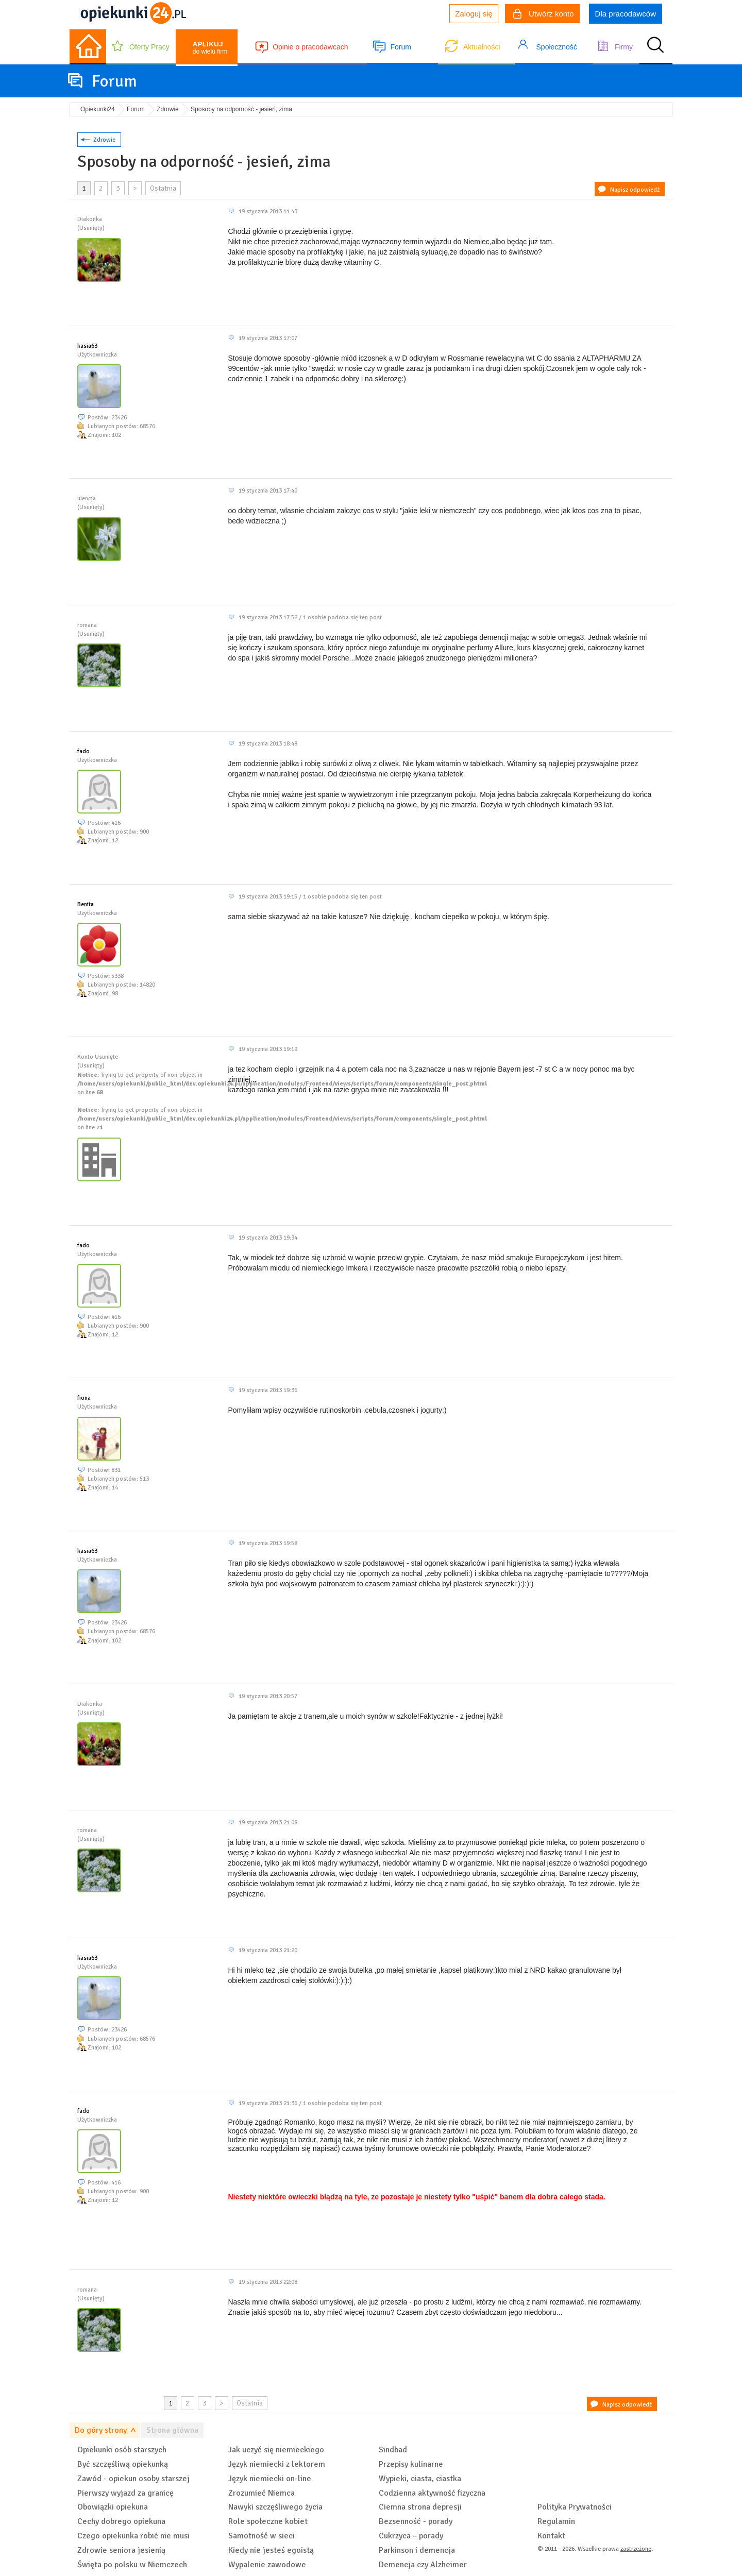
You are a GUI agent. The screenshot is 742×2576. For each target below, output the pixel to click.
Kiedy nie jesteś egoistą (271, 2550)
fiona (84, 1398)
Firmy (624, 47)
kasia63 (87, 346)
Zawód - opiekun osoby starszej (133, 2478)
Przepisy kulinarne (411, 2464)
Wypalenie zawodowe (267, 2565)
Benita (85, 904)
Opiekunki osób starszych (121, 2450)
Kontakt (551, 2536)
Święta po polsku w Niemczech (132, 2565)
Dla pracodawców (625, 13)
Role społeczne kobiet (268, 2521)
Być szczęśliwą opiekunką (122, 2464)
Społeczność (556, 47)
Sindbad (393, 2450)
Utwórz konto (543, 15)
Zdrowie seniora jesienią (121, 2550)
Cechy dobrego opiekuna (121, 2521)
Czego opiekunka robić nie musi (133, 2536)
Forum (400, 47)
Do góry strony (101, 2430)
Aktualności (481, 47)
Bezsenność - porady (415, 2521)
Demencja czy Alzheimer (423, 2565)
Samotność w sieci (261, 2536)
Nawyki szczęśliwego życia (275, 2507)
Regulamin (556, 2521)
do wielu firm (210, 47)
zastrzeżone (635, 2549)
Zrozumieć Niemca (261, 2493)
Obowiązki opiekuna (112, 2507)
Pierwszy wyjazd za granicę (125, 2493)
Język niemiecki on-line (269, 2478)
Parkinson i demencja (417, 2550)
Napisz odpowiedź (635, 190)
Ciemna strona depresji (420, 2507)
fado (83, 751)
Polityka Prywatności (574, 2507)
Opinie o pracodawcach (310, 47)
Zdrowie (104, 140)
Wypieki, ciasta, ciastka (420, 2478)
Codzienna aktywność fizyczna (432, 2493)
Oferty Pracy (149, 47)
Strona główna (172, 2430)
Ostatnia (163, 188)
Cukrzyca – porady (411, 2536)
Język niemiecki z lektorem (276, 2464)
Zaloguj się (474, 13)
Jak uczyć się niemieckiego (276, 2450)
